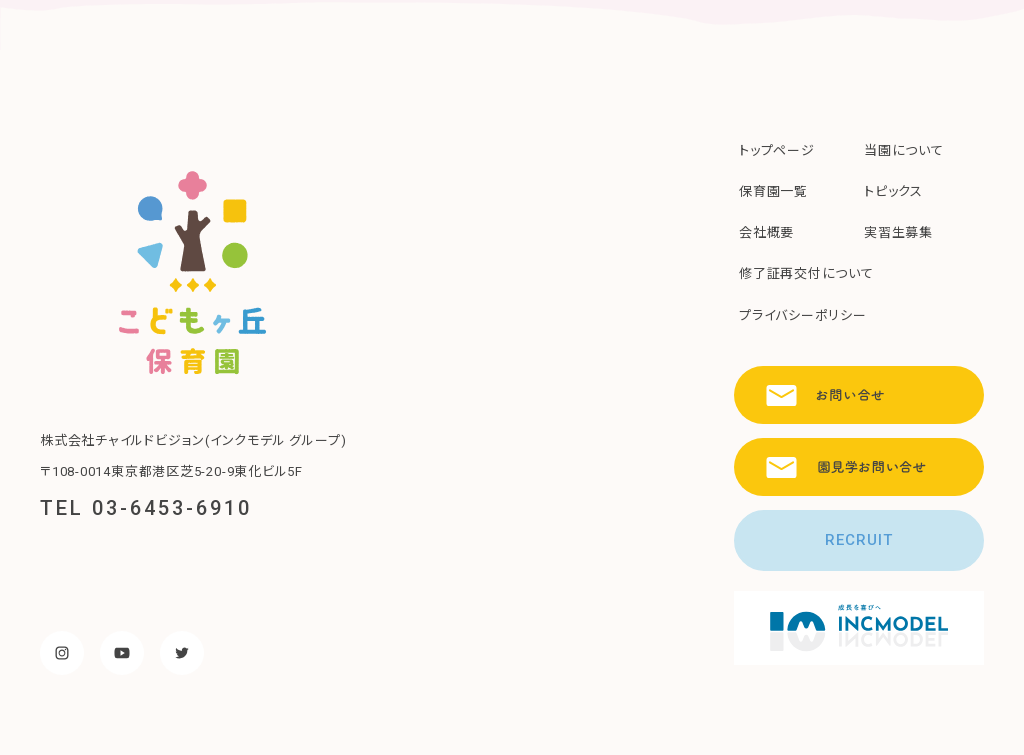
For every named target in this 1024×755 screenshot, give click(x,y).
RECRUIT (859, 540)
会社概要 (766, 232)
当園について (904, 150)
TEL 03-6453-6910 (146, 508)
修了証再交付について (806, 273)
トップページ (777, 150)
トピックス (893, 191)
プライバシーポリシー (803, 315)
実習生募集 (898, 232)
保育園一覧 (773, 191)
